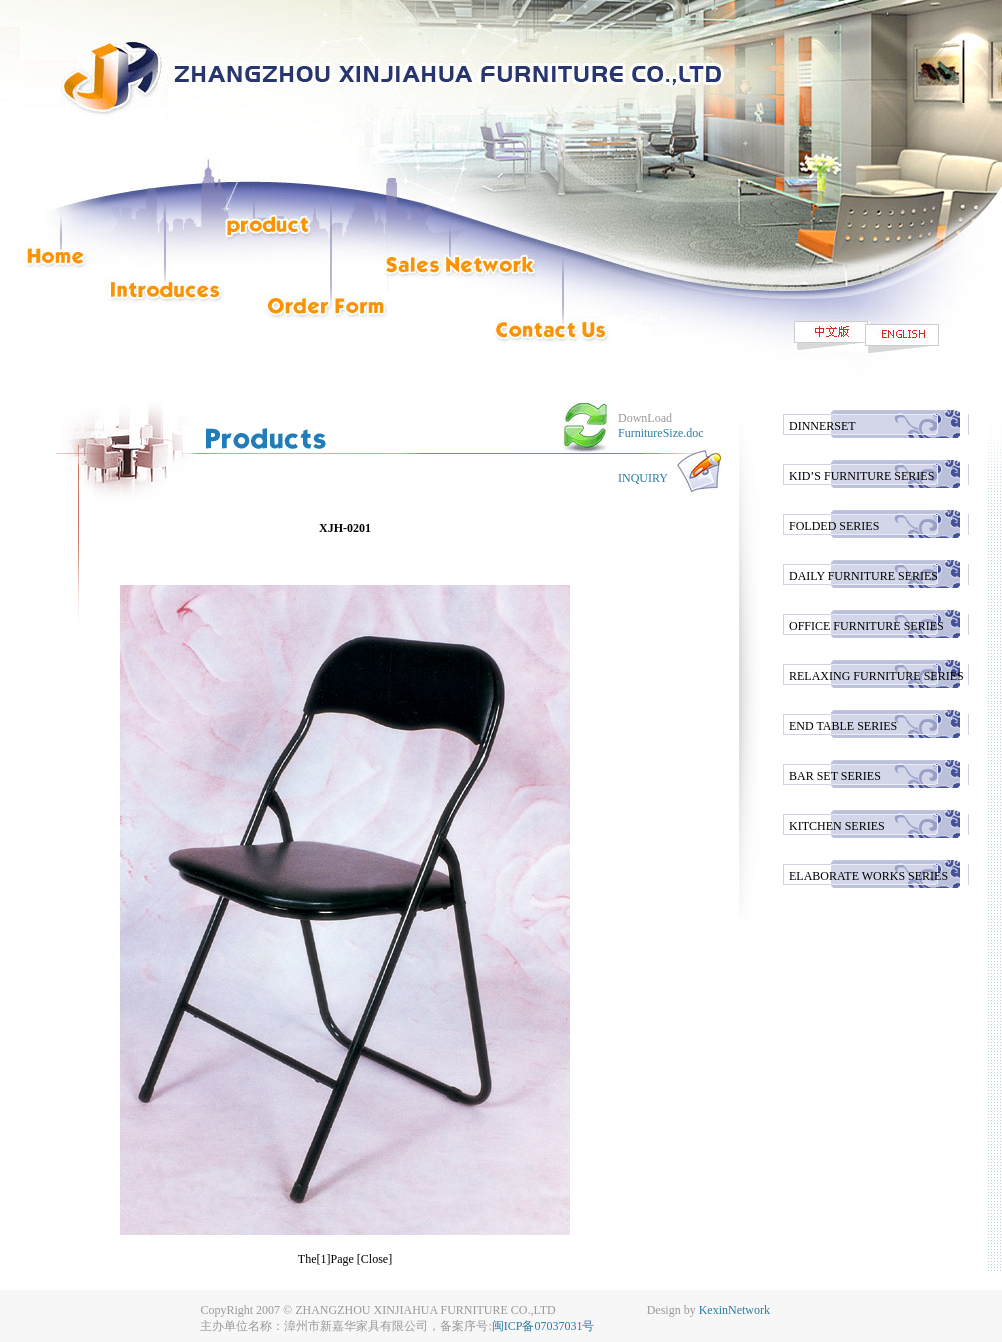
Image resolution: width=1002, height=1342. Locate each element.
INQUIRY (643, 478)
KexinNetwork (734, 1310)
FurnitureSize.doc (661, 433)
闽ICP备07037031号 (543, 1326)
